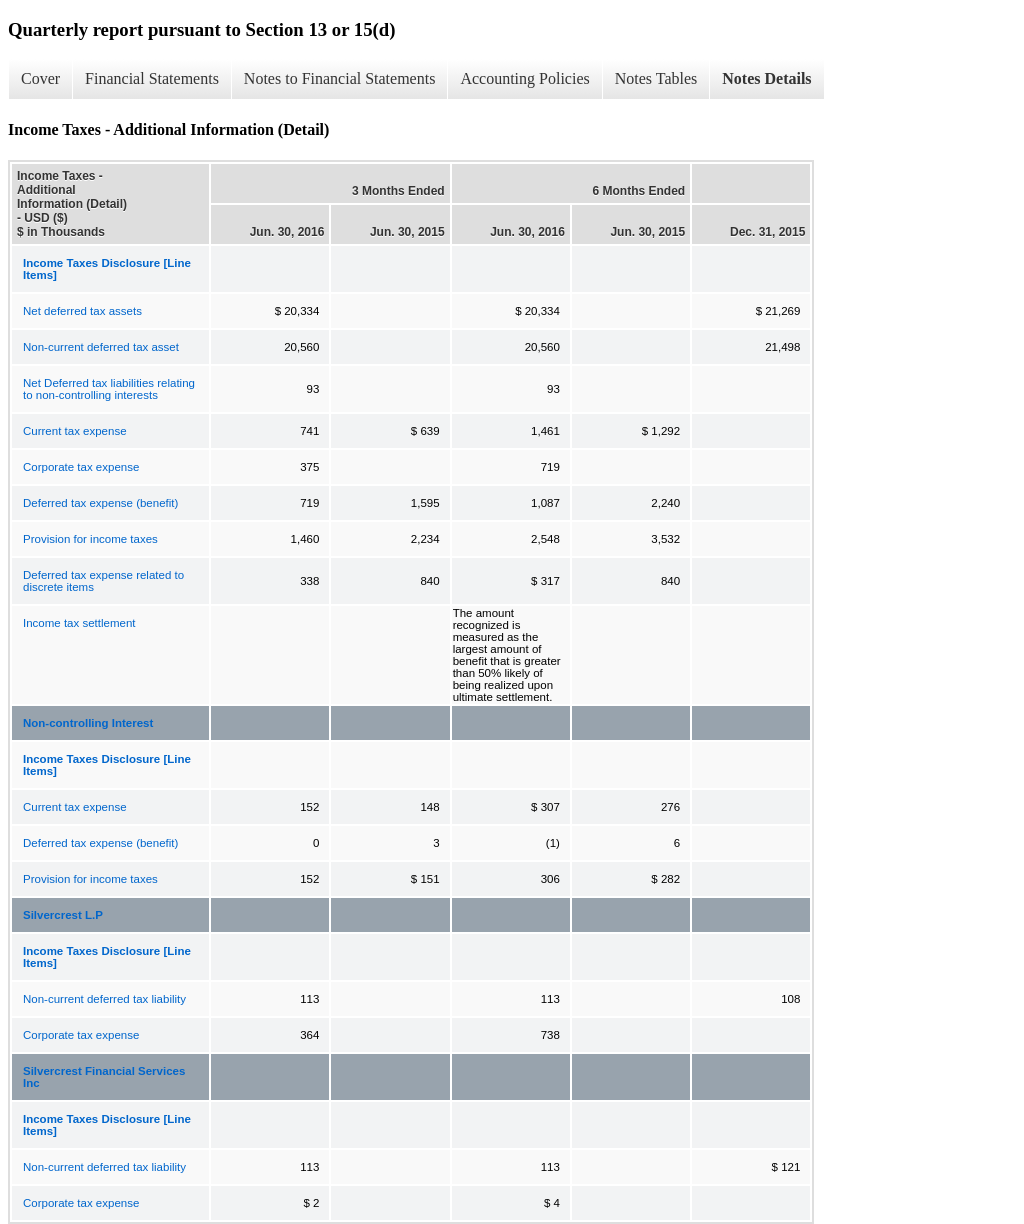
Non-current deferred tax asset (101, 347)
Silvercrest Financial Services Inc (104, 1077)
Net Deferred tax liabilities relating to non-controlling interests (109, 389)
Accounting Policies (524, 78)
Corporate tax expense (81, 467)
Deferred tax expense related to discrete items (103, 581)
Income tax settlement (79, 623)
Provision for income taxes (90, 539)
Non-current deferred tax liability (104, 999)
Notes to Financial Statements (340, 78)
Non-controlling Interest (88, 723)
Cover (40, 78)
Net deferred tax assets (82, 311)
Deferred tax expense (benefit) (100, 503)
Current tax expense (75, 431)
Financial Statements (152, 78)
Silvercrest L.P (63, 915)
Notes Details (766, 78)
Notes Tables (656, 78)
